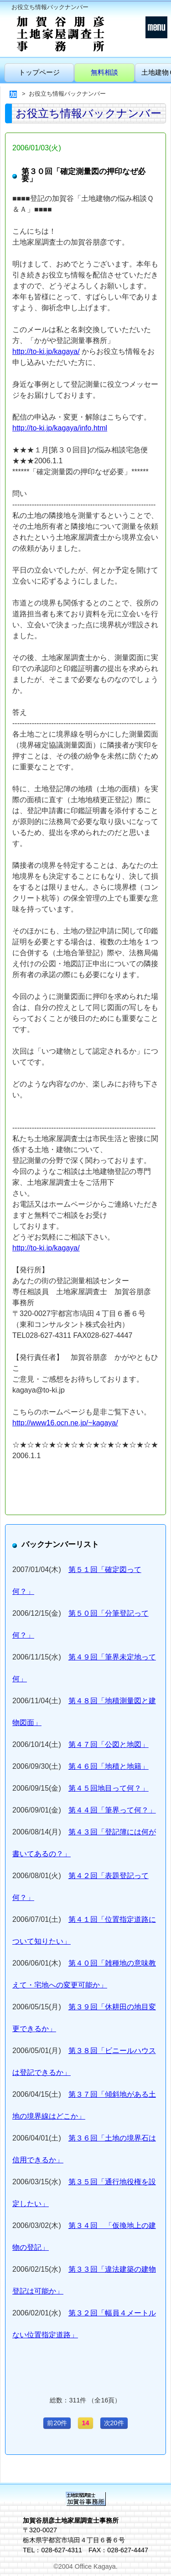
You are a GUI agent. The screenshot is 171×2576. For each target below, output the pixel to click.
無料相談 (104, 72)
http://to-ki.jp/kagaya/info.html (59, 428)
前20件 (57, 2423)
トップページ (39, 72)
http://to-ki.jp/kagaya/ (46, 351)
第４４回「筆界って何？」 (112, 1810)
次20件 (114, 2423)
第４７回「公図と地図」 (108, 1744)
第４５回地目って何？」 (108, 1788)
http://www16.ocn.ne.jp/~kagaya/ (65, 1423)
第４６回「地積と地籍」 (108, 1766)
